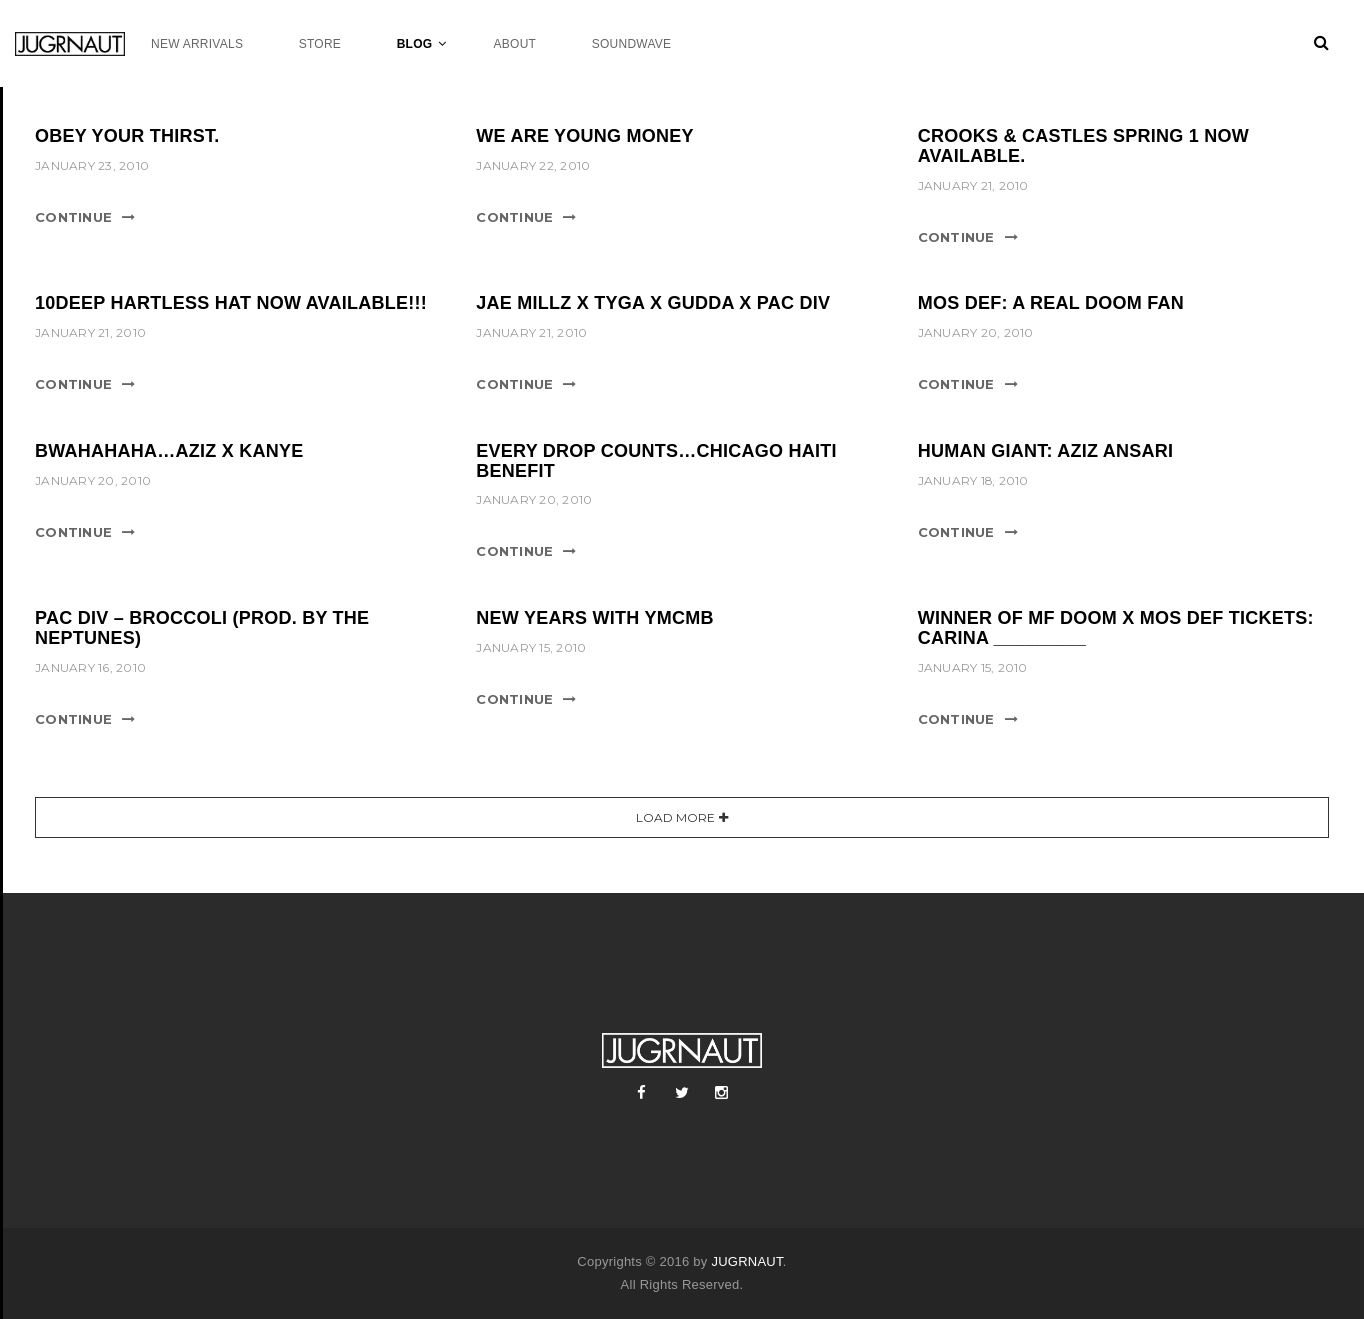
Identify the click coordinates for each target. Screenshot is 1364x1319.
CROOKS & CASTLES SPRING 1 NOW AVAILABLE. (1083, 146)
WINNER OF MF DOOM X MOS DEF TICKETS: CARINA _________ (1116, 628)
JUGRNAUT (746, 1261)
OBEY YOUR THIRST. (127, 136)
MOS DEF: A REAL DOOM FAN (1051, 303)
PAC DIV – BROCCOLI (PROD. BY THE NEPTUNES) (202, 628)
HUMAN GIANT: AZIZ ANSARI (1046, 451)
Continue (73, 217)
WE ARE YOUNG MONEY (585, 136)
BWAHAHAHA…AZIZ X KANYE (169, 451)
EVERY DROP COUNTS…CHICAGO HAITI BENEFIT (656, 461)
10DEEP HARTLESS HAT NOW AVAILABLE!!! (231, 303)
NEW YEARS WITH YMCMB (594, 618)
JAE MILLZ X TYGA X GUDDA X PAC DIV (653, 303)
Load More (675, 817)
